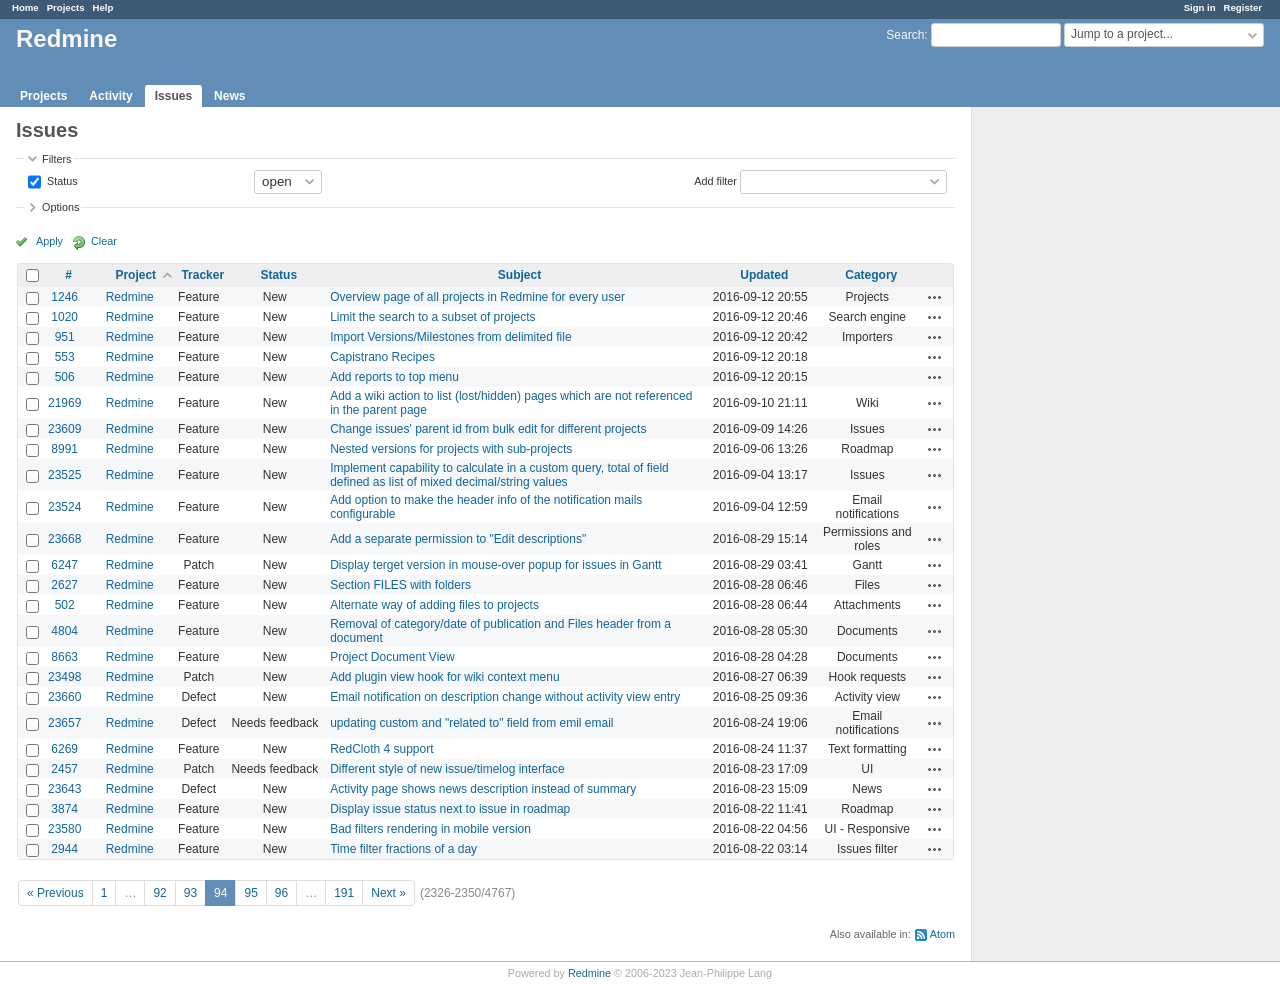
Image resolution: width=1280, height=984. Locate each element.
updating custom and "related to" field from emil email (471, 723)
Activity (110, 96)
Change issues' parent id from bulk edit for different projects (488, 429)
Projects (66, 7)
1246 (64, 297)
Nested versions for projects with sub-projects (451, 449)
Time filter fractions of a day (403, 849)
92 (159, 893)
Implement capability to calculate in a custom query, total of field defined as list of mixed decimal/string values (499, 475)
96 (281, 893)
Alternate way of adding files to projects (434, 605)
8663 (64, 657)
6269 (64, 749)
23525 (64, 475)
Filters (56, 159)
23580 (64, 829)
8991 (64, 449)
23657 (64, 723)
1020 (64, 317)
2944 (64, 849)
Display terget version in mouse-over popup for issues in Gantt (496, 565)
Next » (388, 893)
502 (65, 605)
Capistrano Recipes (382, 357)
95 (250, 893)
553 (65, 357)
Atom (942, 934)
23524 (64, 507)
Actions (935, 297)
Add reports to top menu (394, 377)
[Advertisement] (1072, 421)
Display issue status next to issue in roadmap (450, 809)
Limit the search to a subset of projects (432, 317)
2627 (64, 585)
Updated (764, 275)
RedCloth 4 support (381, 749)
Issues (173, 96)
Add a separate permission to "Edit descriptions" (458, 539)
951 (65, 337)
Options (60, 207)
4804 (64, 631)
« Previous (55, 893)
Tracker (202, 275)
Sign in (1200, 7)
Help (103, 7)
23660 (64, 697)
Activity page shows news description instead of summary (483, 789)
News (229, 96)
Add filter (715, 180)
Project (135, 275)
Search (905, 35)
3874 (64, 809)
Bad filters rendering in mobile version (430, 829)
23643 (64, 789)
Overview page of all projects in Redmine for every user (477, 297)
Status (61, 180)
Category (871, 275)
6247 (64, 565)
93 (190, 893)
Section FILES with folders (400, 585)
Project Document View (392, 657)
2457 (64, 769)
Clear (104, 241)
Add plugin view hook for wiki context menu (444, 677)
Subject (519, 275)
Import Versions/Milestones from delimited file (450, 337)
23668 (64, 539)
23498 (64, 677)
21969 (64, 403)
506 (65, 377)
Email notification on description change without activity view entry (505, 697)
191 (344, 893)
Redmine (130, 297)
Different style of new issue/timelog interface (447, 769)
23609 (64, 429)
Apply (49, 241)
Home (25, 7)
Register (1243, 7)
